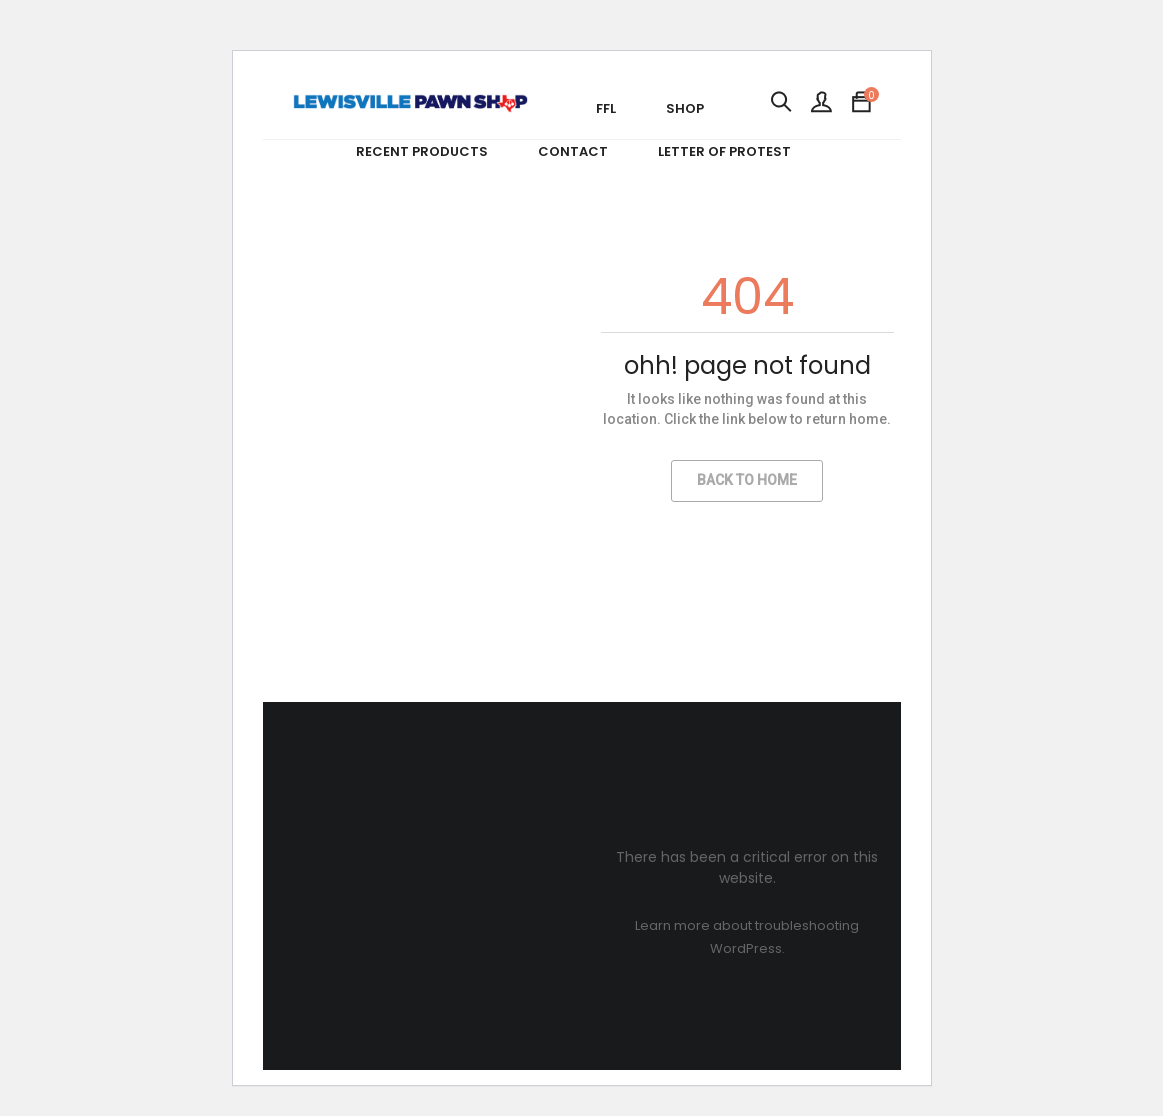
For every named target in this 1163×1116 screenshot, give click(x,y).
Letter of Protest (724, 151)
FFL (606, 108)
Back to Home (747, 480)
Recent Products (422, 151)
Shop (685, 108)
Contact (573, 151)
